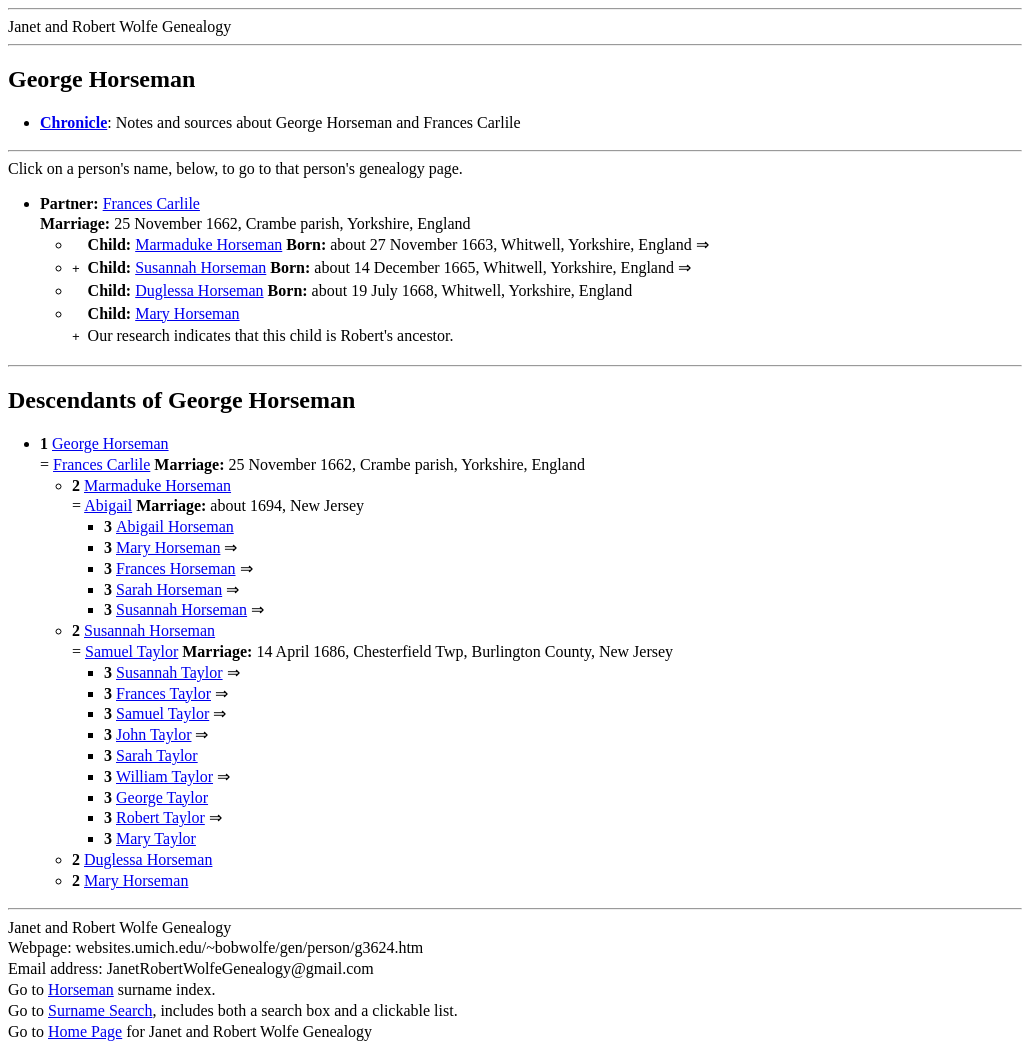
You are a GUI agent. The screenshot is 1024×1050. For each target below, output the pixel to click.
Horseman (81, 979)
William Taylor (164, 766)
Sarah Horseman (169, 579)
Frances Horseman (176, 558)
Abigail (108, 495)
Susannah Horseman (200, 265)
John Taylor (153, 724)
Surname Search (100, 1000)
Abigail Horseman (175, 516)
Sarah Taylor (157, 745)
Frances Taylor (163, 683)
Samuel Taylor (131, 641)
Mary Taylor (156, 828)
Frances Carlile (151, 203)
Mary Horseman (187, 307)
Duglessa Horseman (199, 286)
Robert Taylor (160, 807)
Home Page (85, 1021)
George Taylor (162, 787)
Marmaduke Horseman (208, 244)
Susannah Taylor (169, 662)
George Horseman (110, 433)
